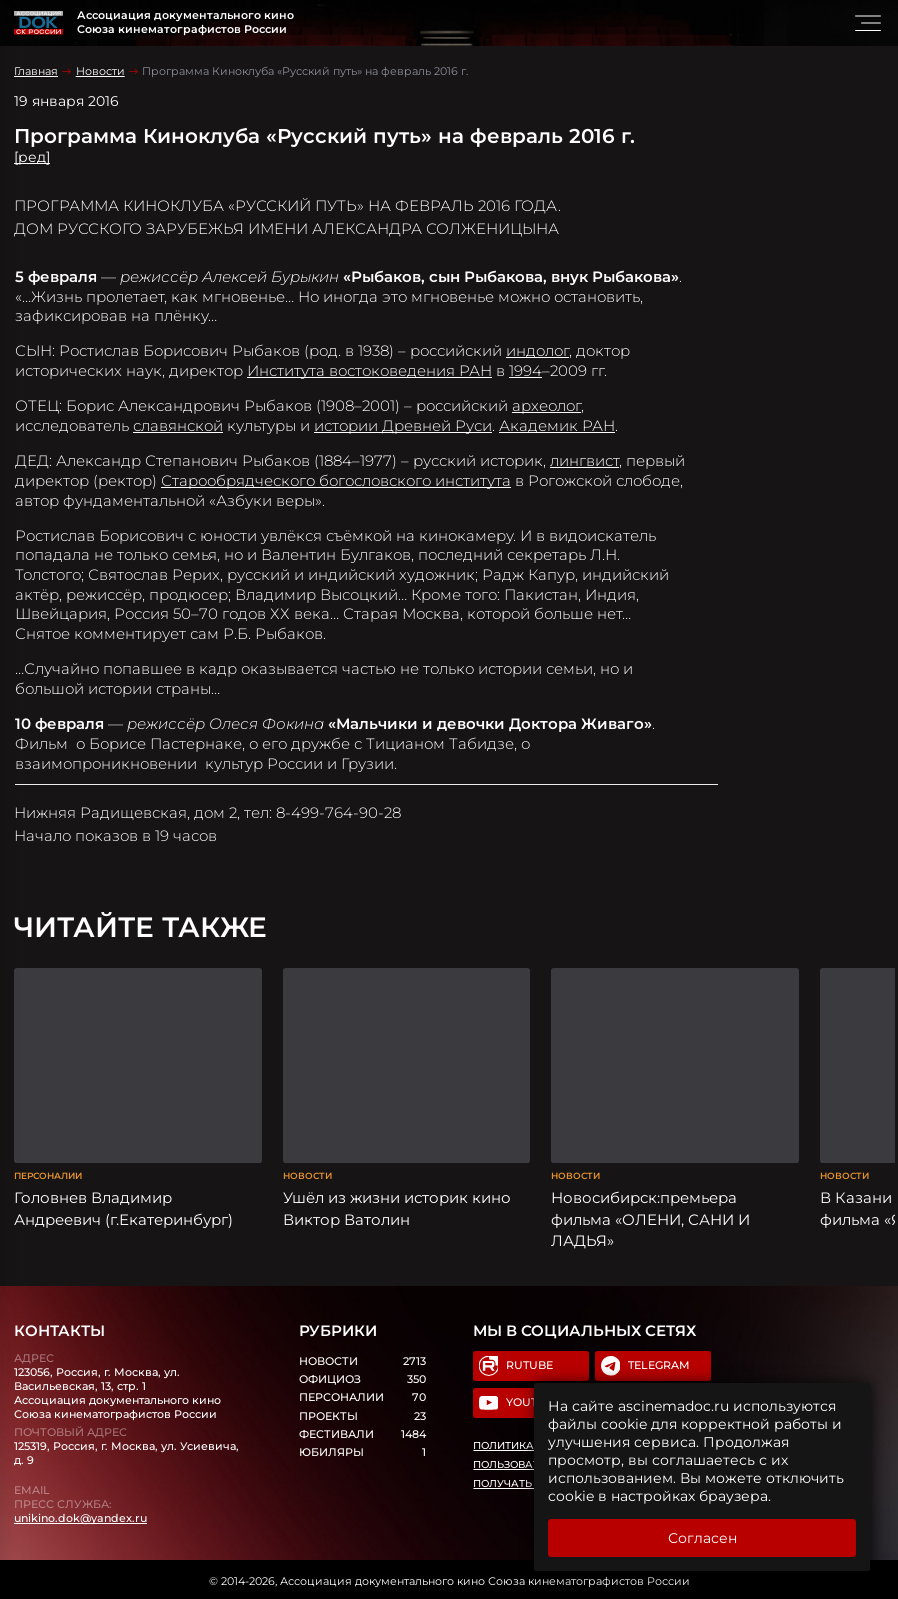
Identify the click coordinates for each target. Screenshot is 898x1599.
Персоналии (48, 1172)
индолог (537, 350)
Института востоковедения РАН (369, 370)
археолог (546, 405)
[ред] (32, 157)
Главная (36, 71)
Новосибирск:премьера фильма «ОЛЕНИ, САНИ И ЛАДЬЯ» (650, 1216)
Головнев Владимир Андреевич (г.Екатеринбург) (123, 1205)
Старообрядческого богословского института (336, 480)
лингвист (584, 460)
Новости (100, 71)
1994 (525, 370)
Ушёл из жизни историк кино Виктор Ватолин (397, 1205)
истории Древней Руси (403, 425)
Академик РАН (557, 425)
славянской (178, 425)
